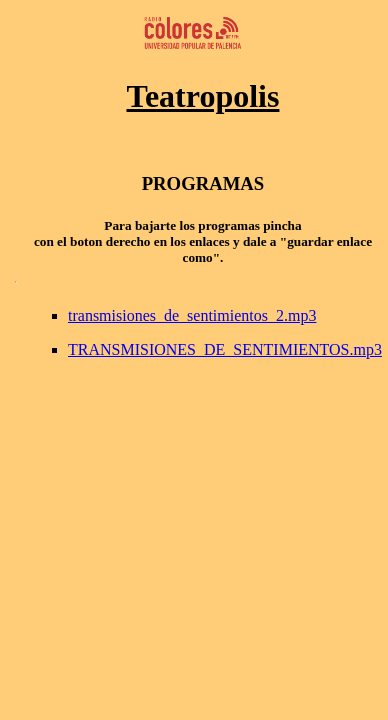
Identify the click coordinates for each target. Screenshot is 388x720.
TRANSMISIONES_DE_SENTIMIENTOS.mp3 (225, 349)
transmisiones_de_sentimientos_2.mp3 (192, 315)
